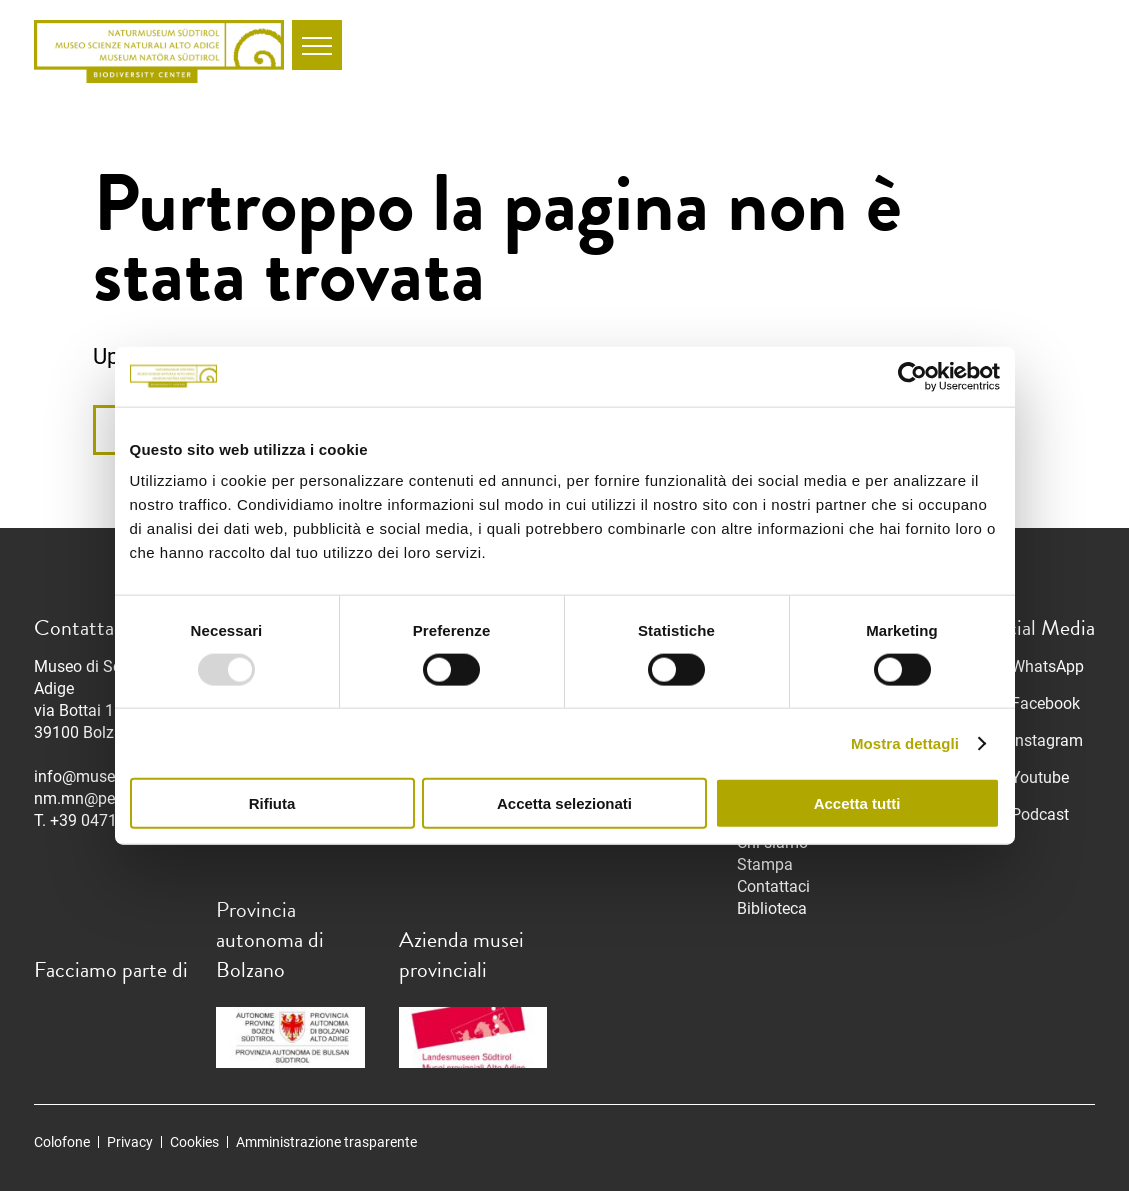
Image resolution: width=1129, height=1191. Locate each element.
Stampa (765, 864)
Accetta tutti (857, 803)
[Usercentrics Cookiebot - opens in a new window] (912, 376)
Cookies (194, 1142)
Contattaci (773, 886)
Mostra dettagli (905, 742)
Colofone (62, 1142)
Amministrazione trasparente (326, 1142)
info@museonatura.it (108, 776)
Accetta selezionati (564, 803)
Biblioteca (772, 908)
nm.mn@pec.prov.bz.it (112, 798)
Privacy (130, 1142)
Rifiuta (272, 803)
